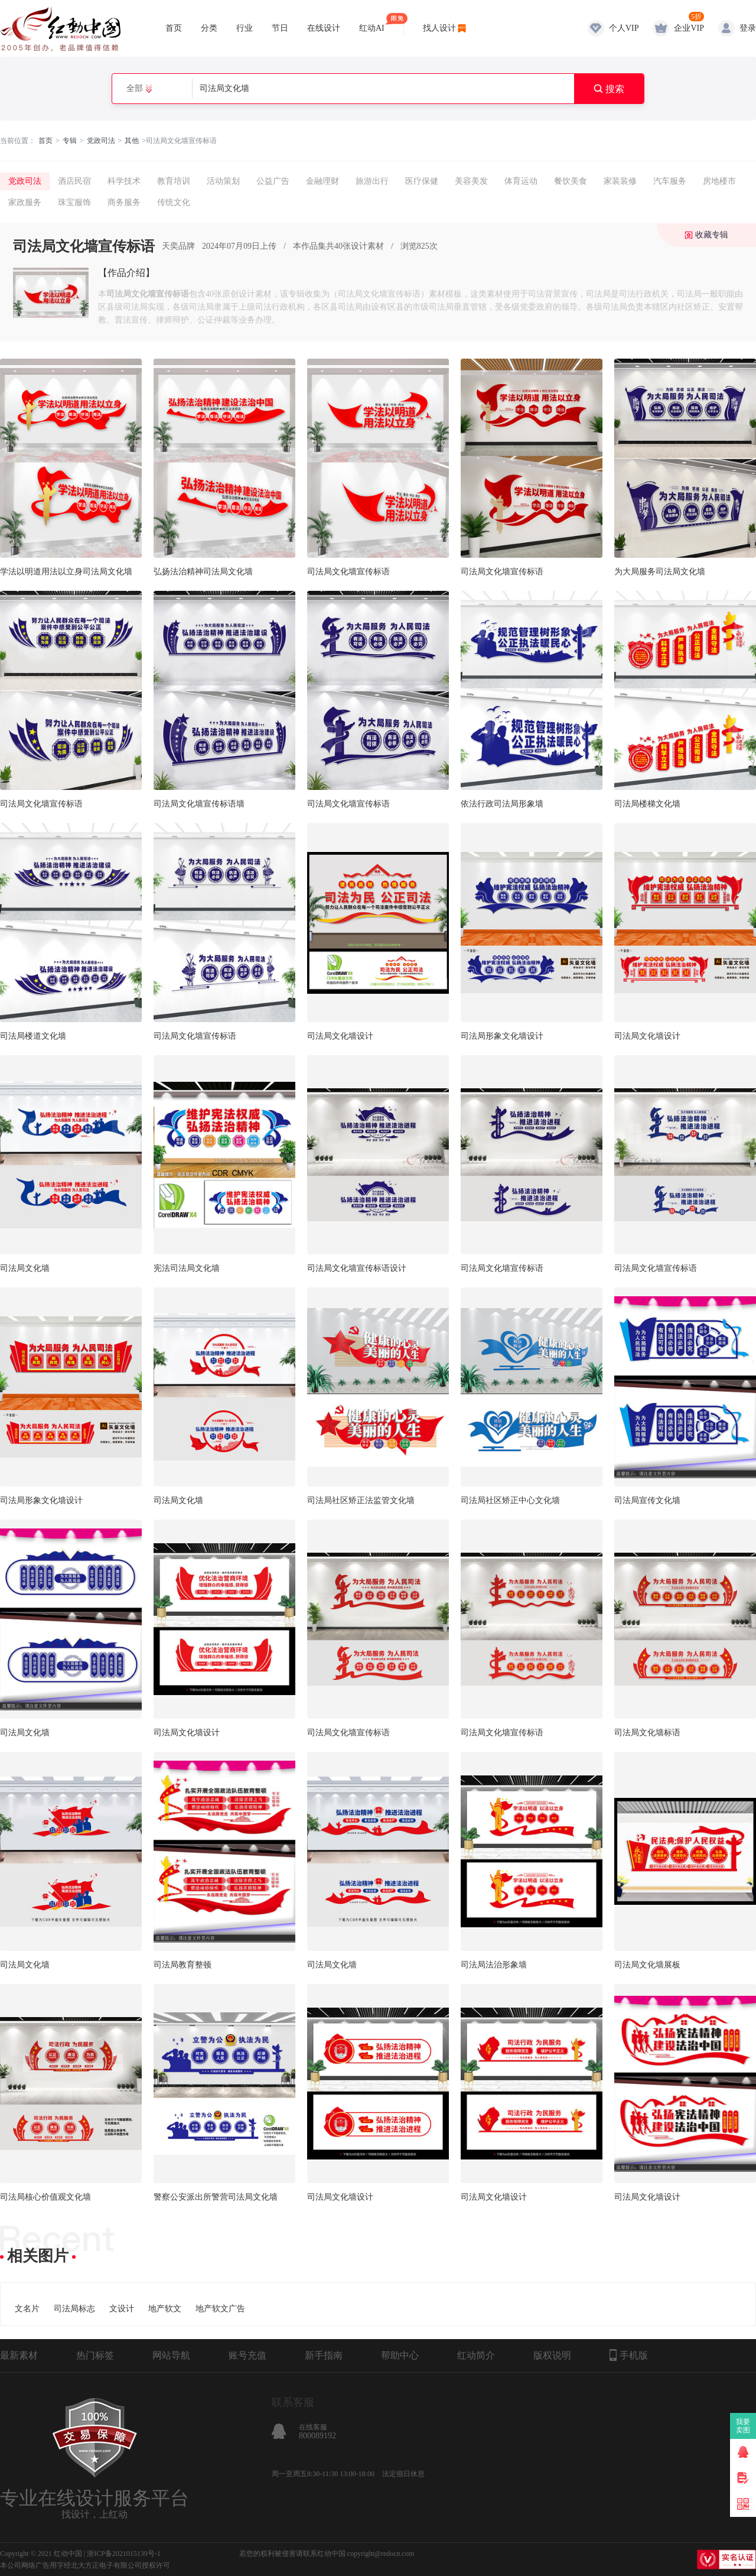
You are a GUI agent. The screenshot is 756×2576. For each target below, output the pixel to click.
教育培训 (173, 181)
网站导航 (171, 2355)
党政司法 (101, 140)
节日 (280, 28)
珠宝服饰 (74, 202)
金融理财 (322, 181)
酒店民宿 (74, 181)
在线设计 (323, 28)
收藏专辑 (711, 234)
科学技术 (124, 181)
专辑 (70, 140)
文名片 (27, 2308)
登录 (747, 28)
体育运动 (520, 181)
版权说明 (552, 2355)
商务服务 (124, 202)
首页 (173, 28)
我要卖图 (743, 2426)
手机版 (629, 2355)
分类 (209, 28)
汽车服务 (669, 181)
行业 (244, 28)
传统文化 (173, 202)
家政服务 (24, 202)
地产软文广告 (220, 2308)
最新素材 (19, 2355)
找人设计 (439, 28)
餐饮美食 (570, 181)
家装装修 (620, 181)
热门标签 (95, 2355)
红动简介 (476, 2355)
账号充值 (247, 2355)
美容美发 (471, 181)
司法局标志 (74, 2308)
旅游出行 (372, 181)
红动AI (371, 22)
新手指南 (324, 2355)
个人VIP (624, 28)
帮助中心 (400, 2355)
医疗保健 (421, 181)
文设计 (121, 2308)
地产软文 (164, 2308)
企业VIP (689, 28)
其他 (132, 140)
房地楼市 (719, 181)
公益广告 (272, 181)
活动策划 (223, 181)
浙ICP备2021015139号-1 (124, 2553)
